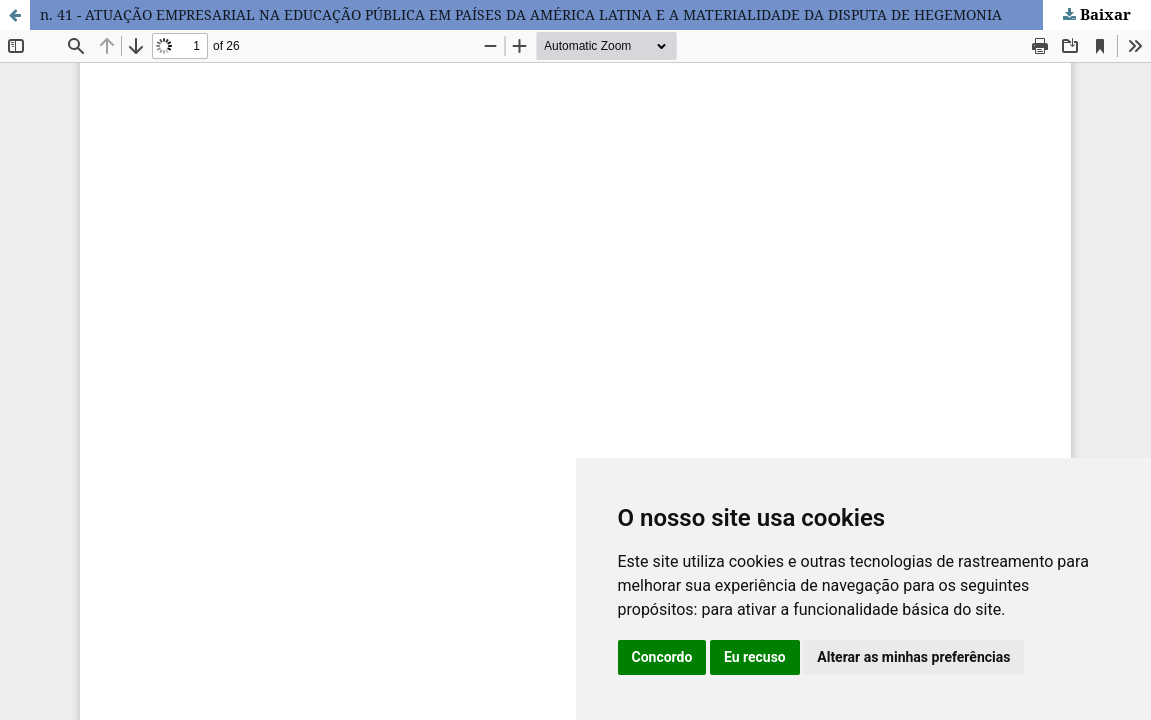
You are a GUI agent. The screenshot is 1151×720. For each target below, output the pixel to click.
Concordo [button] (662, 657)
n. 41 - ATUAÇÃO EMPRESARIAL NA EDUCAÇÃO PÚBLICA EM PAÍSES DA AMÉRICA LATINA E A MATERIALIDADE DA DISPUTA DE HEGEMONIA (521, 14)
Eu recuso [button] (755, 657)
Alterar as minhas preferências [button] (913, 657)
